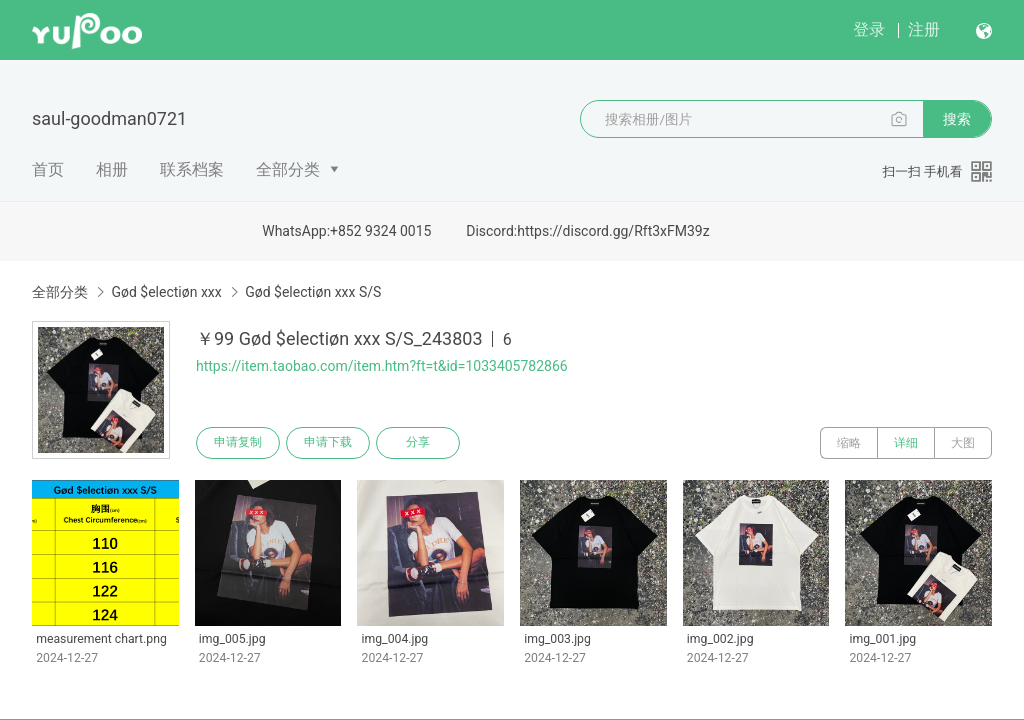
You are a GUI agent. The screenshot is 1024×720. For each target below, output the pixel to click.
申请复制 (238, 443)
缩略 (849, 443)
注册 (924, 29)
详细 (906, 443)
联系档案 (192, 169)
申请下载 (328, 443)
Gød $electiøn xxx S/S (313, 292)
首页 (48, 169)
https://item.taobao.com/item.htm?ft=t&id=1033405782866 (382, 366)
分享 (418, 443)
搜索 (957, 119)
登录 (869, 29)
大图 (963, 443)
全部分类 (288, 169)
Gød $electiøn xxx (166, 292)
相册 (112, 169)
